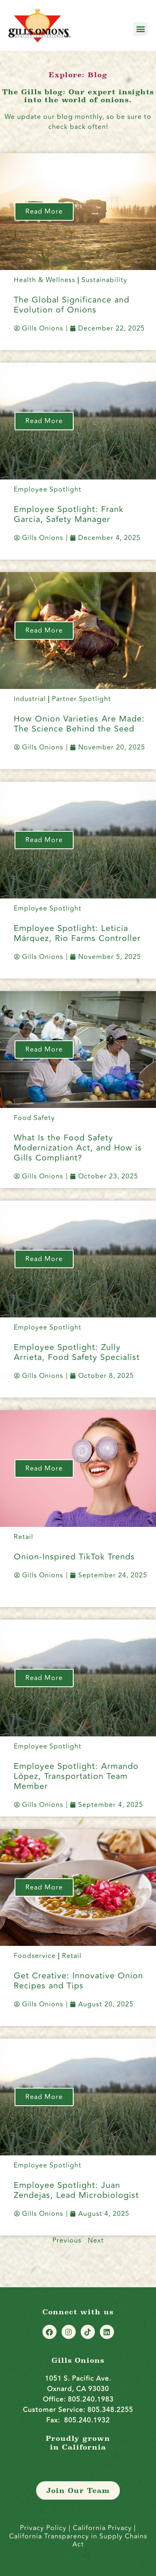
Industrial (30, 699)
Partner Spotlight (81, 699)
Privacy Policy (43, 2528)
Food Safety (34, 1118)
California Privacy (103, 2528)
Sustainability (104, 280)
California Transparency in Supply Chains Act (78, 2540)
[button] (141, 29)
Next (96, 2240)
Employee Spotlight (48, 489)
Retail (23, 1537)
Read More (44, 212)
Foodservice (35, 1956)
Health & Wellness (44, 280)
